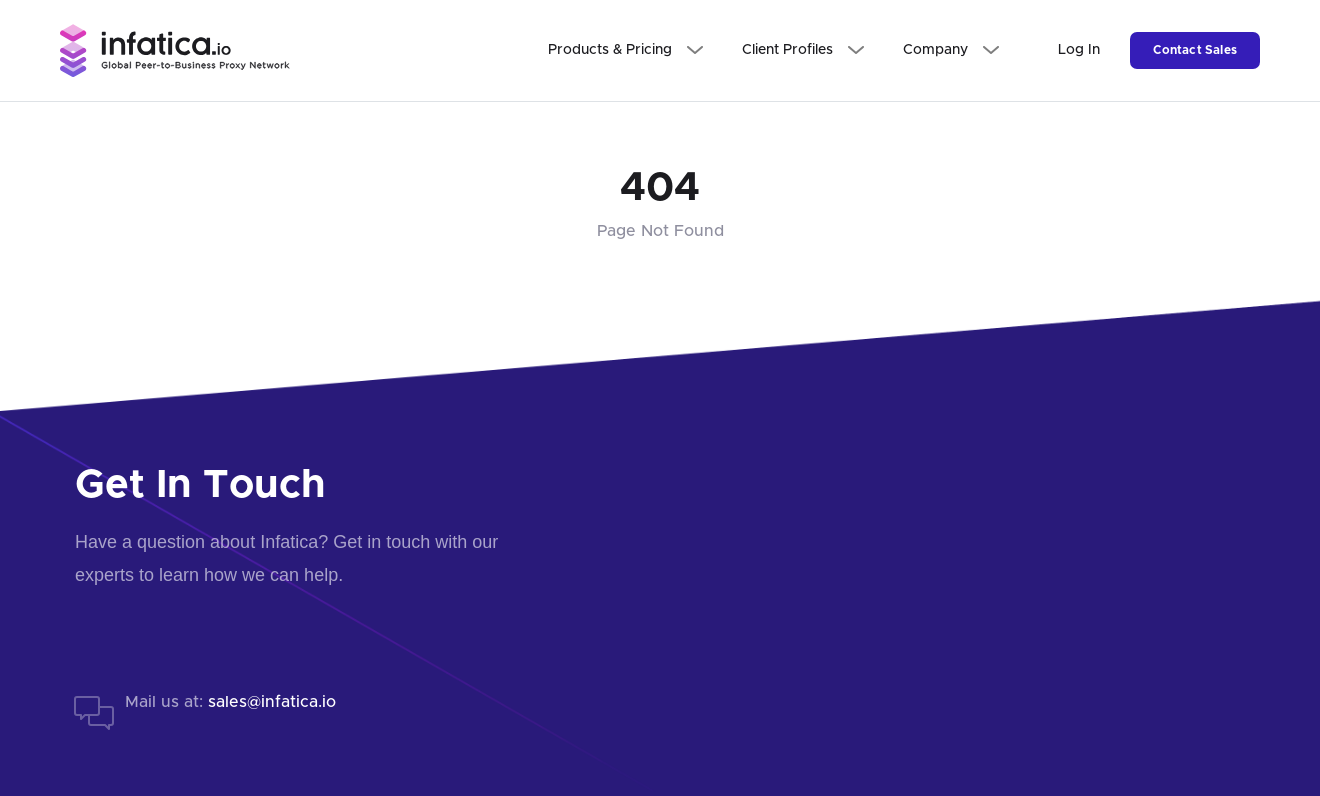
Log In (1079, 50)
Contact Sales (1195, 50)
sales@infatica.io (272, 702)
